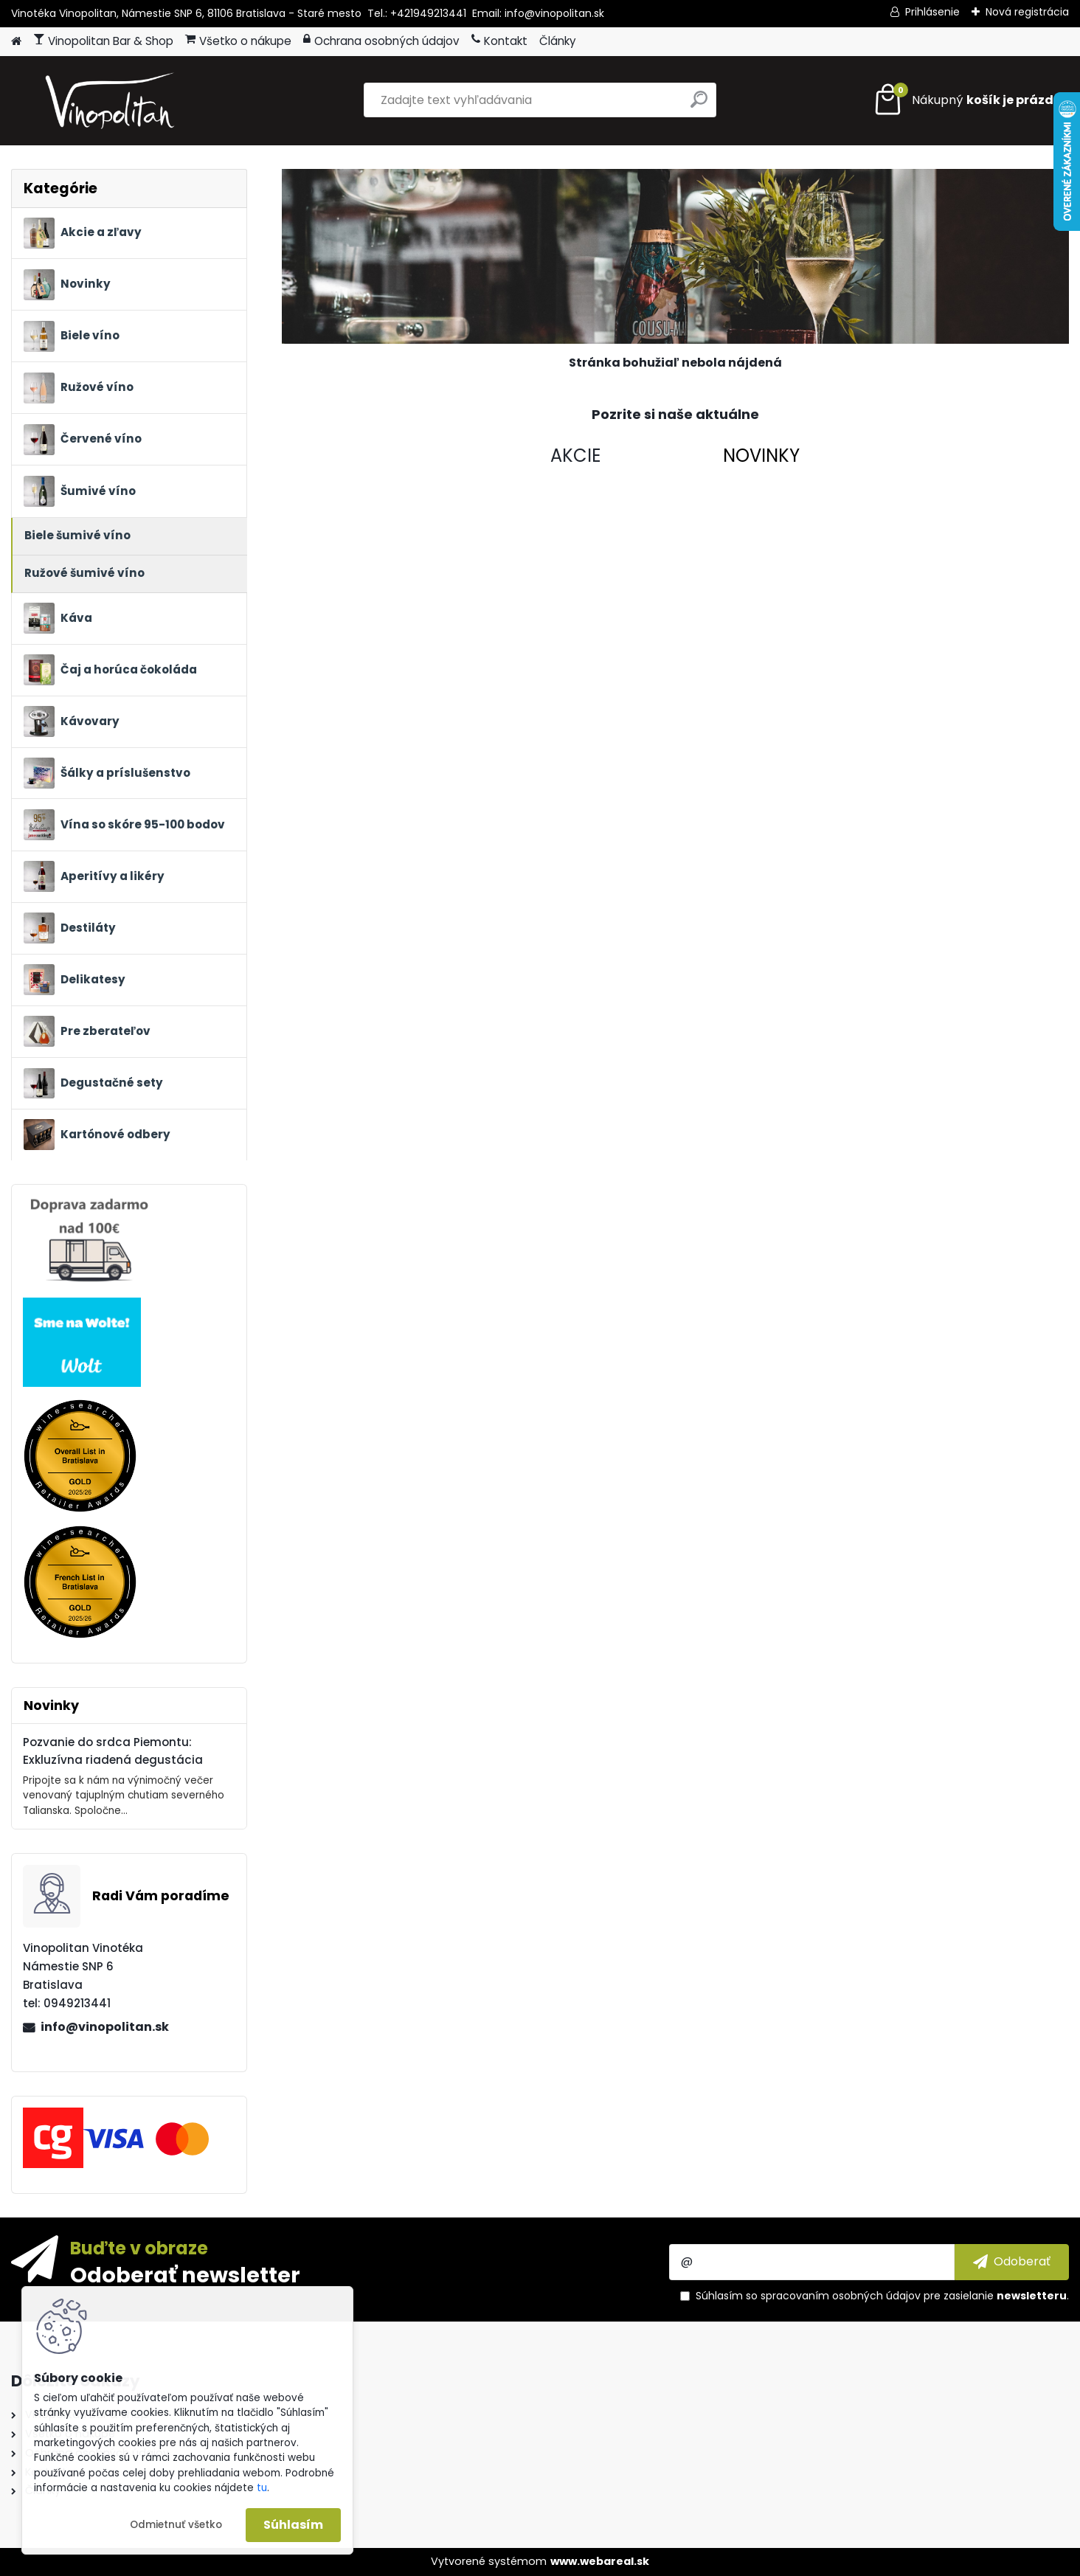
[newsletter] (1011, 2262)
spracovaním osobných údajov (841, 2295)
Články (557, 41)
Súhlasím (293, 2524)
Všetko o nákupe (238, 41)
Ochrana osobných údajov (381, 41)
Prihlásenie (932, 11)
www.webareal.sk (599, 2561)
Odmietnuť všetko (176, 2525)
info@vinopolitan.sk (105, 2026)
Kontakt (499, 41)
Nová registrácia (1027, 11)
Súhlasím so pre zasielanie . (882, 2295)
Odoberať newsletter (185, 2274)
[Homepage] (16, 41)
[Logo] (112, 100)
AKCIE (575, 455)
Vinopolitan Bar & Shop (103, 41)
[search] (698, 105)
